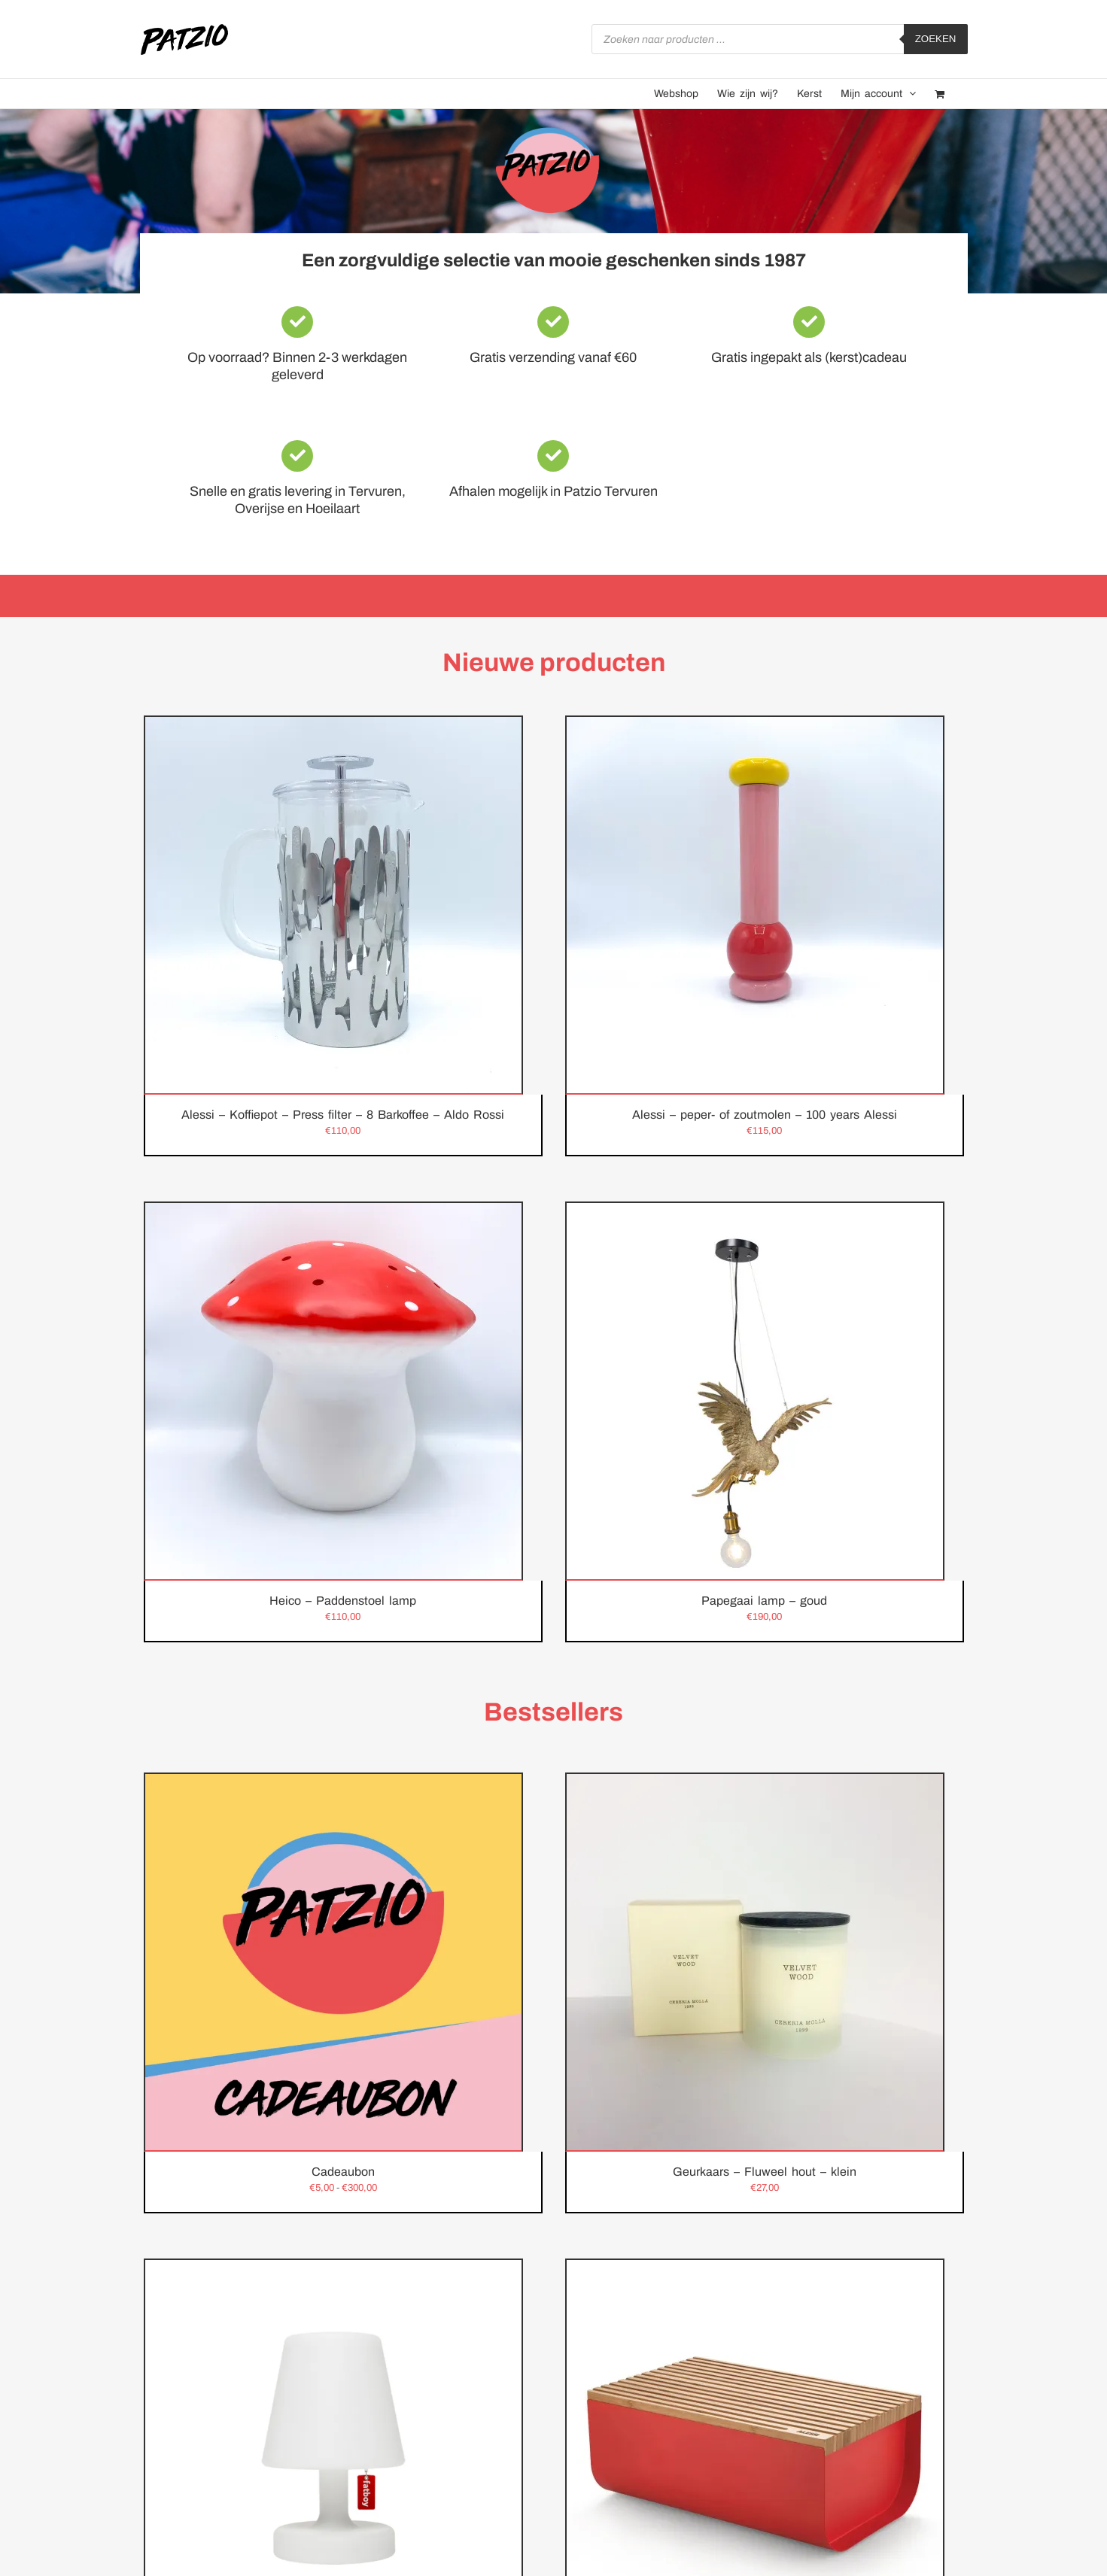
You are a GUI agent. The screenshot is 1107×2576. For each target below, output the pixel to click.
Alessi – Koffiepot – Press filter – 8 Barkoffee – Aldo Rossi (342, 1114)
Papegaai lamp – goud (764, 1600)
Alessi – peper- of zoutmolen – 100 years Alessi (764, 1114)
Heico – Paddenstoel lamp (342, 1600)
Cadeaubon (343, 2171)
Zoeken (935, 38)
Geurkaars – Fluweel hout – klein (764, 2171)
